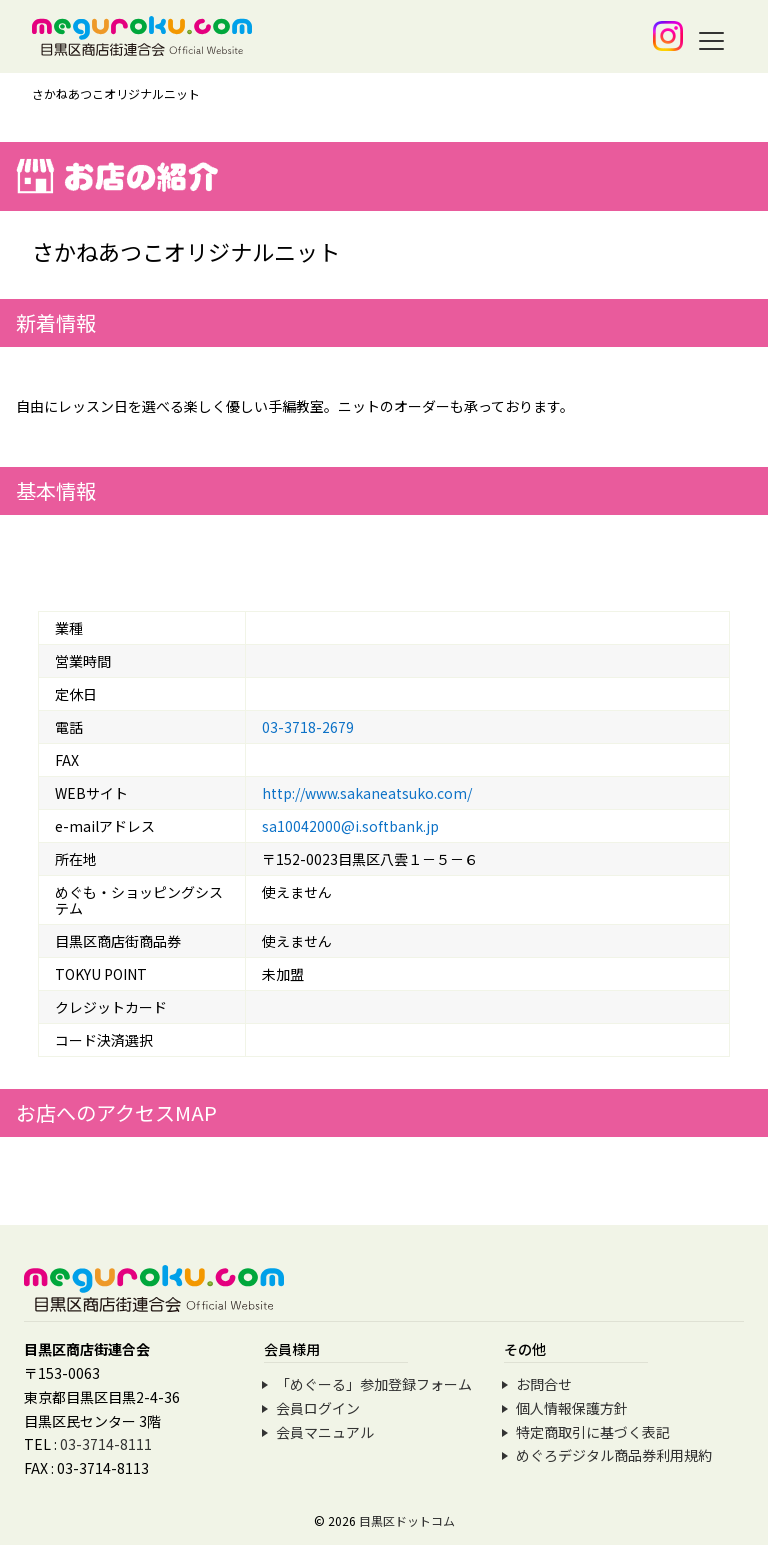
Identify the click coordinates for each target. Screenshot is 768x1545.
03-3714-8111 (106, 1444)
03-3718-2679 (308, 727)
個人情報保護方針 (572, 1408)
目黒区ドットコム (407, 1520)
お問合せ (544, 1384)
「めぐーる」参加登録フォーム (374, 1384)
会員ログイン (318, 1408)
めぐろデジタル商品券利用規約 (614, 1455)
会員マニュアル (325, 1432)
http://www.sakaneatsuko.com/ (367, 793)
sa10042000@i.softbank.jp (350, 826)
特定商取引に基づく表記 (593, 1432)
